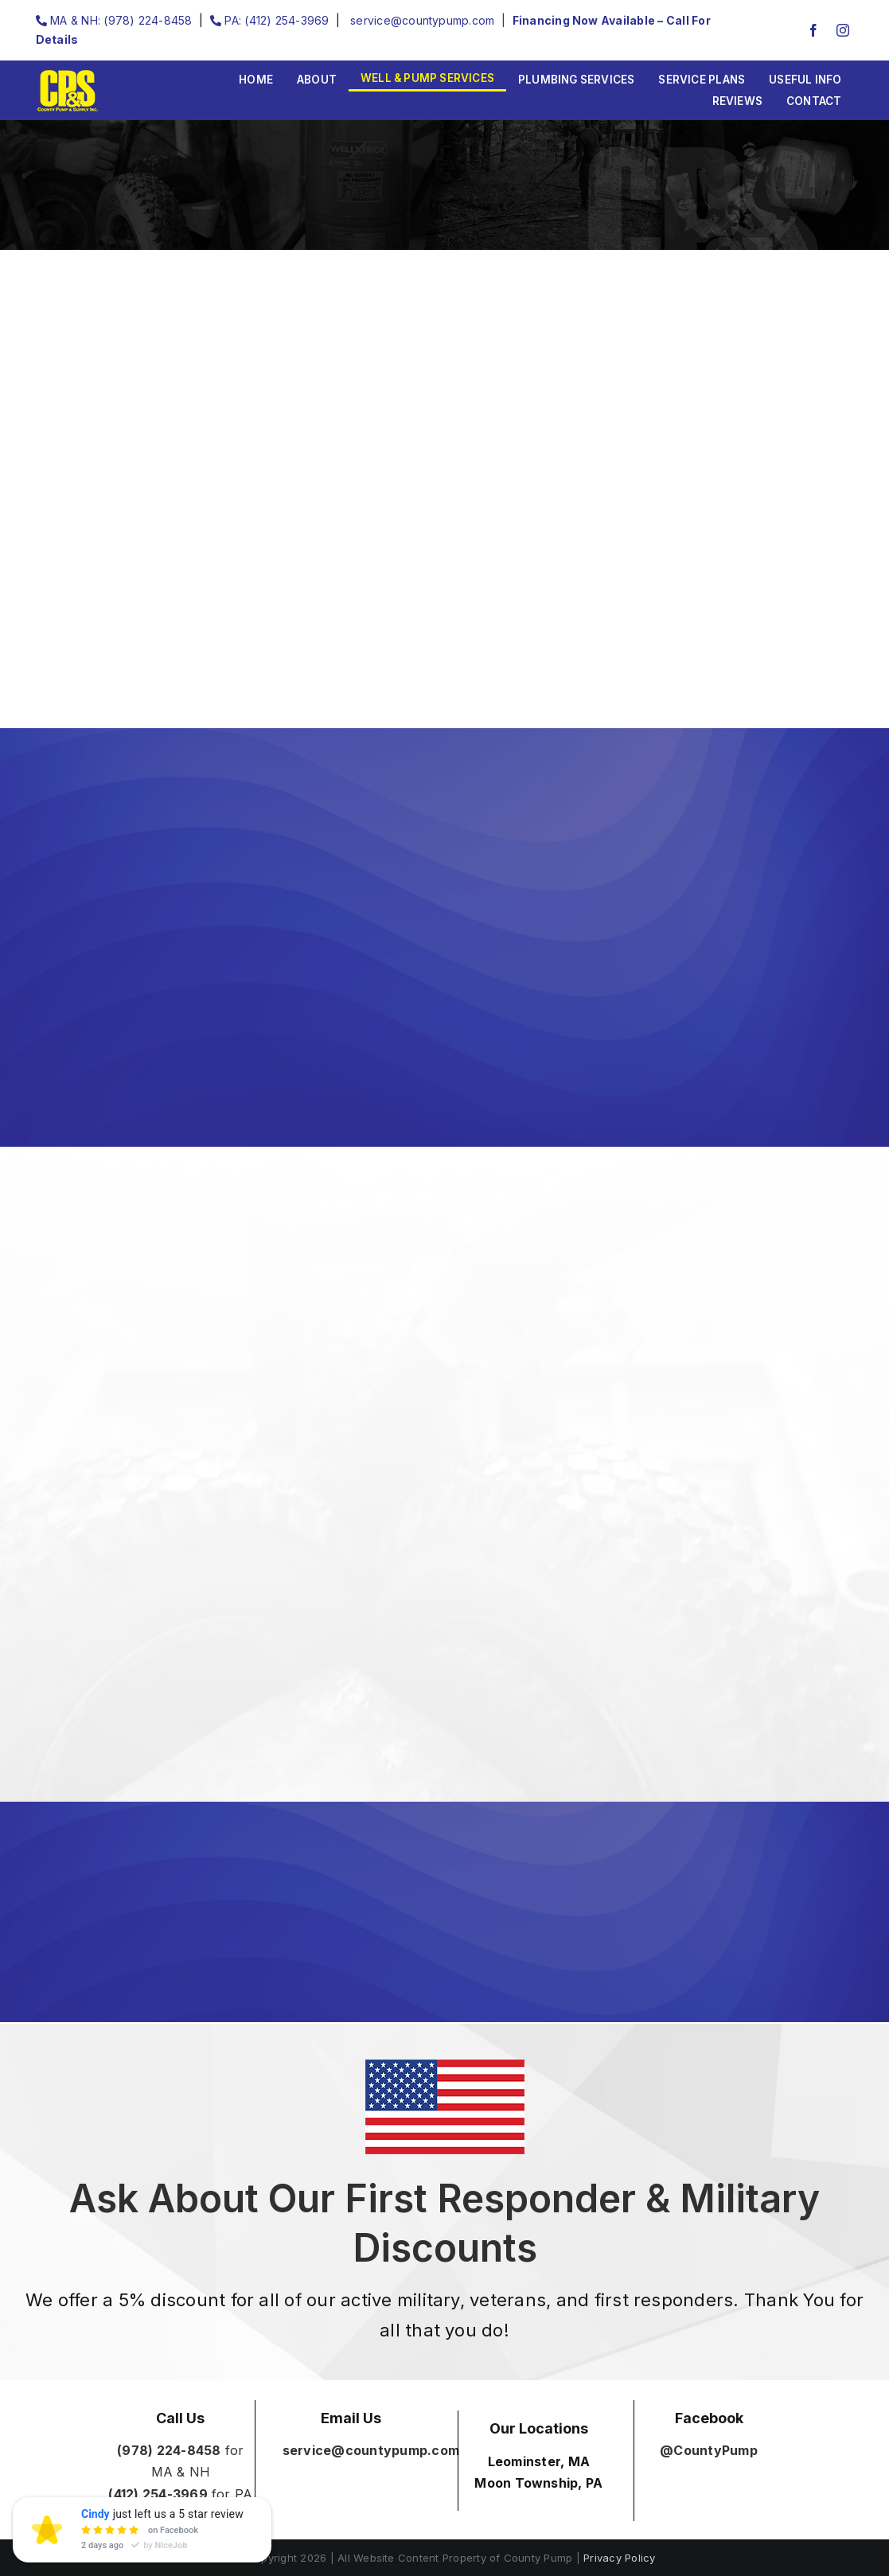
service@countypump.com (421, 20)
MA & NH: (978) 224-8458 (114, 20)
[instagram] (842, 30)
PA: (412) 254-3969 (269, 20)
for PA (180, 2494)
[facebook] (813, 30)
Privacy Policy (619, 2557)
